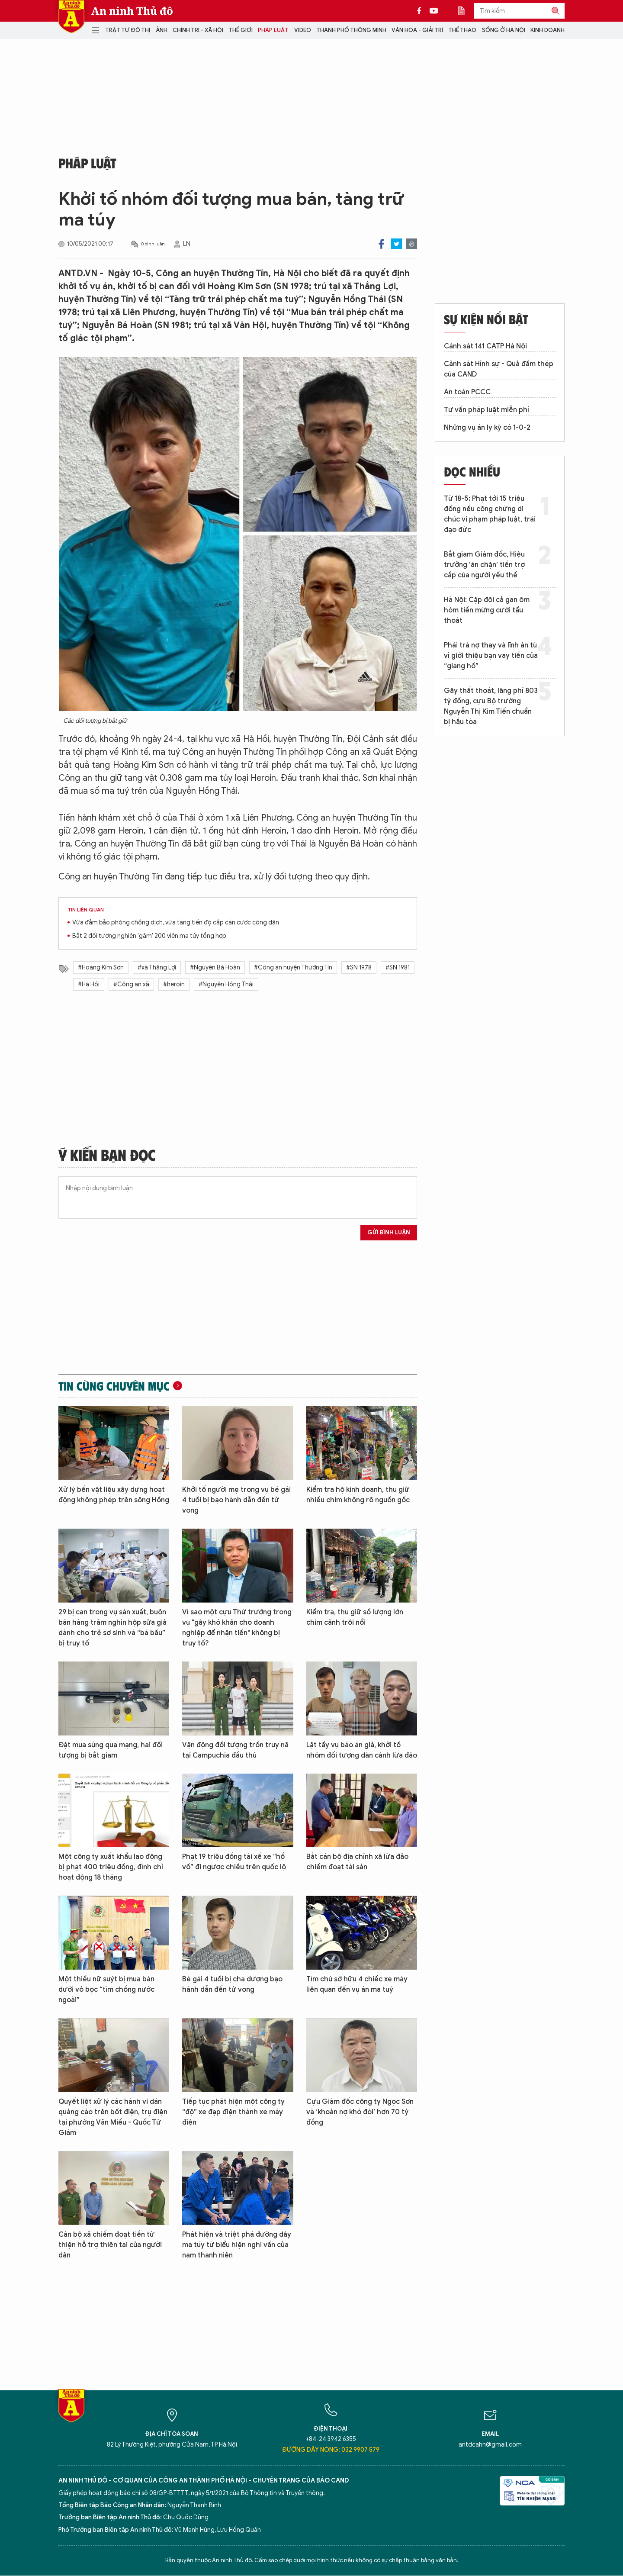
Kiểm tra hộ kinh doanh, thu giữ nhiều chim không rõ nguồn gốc (358, 1494)
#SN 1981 (397, 967)
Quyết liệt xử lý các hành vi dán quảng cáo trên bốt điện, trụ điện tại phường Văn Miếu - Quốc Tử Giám (112, 2117)
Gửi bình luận (388, 1232)
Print (411, 243)
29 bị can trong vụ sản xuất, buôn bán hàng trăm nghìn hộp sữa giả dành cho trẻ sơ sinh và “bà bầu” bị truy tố (112, 1628)
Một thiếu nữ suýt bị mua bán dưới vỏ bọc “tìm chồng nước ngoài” (106, 1989)
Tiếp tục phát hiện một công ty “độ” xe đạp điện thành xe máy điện (233, 2112)
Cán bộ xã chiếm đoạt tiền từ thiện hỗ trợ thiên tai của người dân (110, 2245)
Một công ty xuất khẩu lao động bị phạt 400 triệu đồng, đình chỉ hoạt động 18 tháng (110, 1867)
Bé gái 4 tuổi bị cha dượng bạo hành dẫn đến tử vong (232, 1984)
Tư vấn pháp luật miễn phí (486, 410)
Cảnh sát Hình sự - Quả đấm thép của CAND (498, 369)
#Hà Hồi (89, 984)
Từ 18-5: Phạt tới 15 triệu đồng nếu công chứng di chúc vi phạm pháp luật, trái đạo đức (490, 514)
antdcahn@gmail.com (490, 2444)
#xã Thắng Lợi (157, 967)
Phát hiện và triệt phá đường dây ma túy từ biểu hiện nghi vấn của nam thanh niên (236, 2245)
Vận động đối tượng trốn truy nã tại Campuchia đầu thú (235, 1750)
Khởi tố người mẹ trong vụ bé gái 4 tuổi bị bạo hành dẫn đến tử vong (236, 1500)
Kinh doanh (547, 30)
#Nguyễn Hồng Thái (226, 984)
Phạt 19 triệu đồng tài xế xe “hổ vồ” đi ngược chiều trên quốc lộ (234, 1861)
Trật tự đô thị (127, 30)
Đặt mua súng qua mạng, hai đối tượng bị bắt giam (110, 1750)
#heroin (174, 984)
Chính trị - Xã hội (198, 30)
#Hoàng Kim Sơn (101, 967)
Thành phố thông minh (351, 30)
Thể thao (462, 30)
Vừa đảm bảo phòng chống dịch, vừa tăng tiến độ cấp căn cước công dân (175, 922)
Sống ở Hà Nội (503, 30)
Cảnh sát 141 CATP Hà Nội (485, 346)
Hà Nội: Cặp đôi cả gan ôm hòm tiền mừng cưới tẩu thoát (487, 610)
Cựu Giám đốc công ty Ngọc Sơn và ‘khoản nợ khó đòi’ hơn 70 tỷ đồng (360, 2112)
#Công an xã (131, 984)
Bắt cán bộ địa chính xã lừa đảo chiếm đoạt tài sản (357, 1861)
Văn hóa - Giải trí (417, 30)
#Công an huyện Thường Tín (293, 967)
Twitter (396, 243)
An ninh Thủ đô (132, 11)
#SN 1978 (359, 967)
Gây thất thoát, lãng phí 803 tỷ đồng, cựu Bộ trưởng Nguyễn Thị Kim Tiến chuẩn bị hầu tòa (491, 706)
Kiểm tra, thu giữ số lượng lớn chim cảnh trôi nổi (354, 1617)
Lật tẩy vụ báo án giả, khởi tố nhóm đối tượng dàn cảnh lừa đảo (361, 1750)
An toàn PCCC (467, 392)
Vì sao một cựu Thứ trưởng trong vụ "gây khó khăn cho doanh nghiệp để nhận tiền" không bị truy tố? (237, 1628)
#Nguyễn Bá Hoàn (215, 967)
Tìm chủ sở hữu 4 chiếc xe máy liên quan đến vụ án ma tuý (357, 1984)
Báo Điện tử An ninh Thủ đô (71, 16)
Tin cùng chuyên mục (114, 1386)
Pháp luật (273, 30)
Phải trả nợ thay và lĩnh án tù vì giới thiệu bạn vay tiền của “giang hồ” (491, 655)
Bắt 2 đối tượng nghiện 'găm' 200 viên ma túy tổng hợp (149, 936)
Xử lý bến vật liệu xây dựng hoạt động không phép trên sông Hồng (113, 1494)
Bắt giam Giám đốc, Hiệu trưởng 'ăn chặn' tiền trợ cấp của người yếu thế (484, 565)
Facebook (381, 243)
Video (302, 30)
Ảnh (161, 30)
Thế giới (240, 30)
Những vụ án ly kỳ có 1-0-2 (487, 427)
